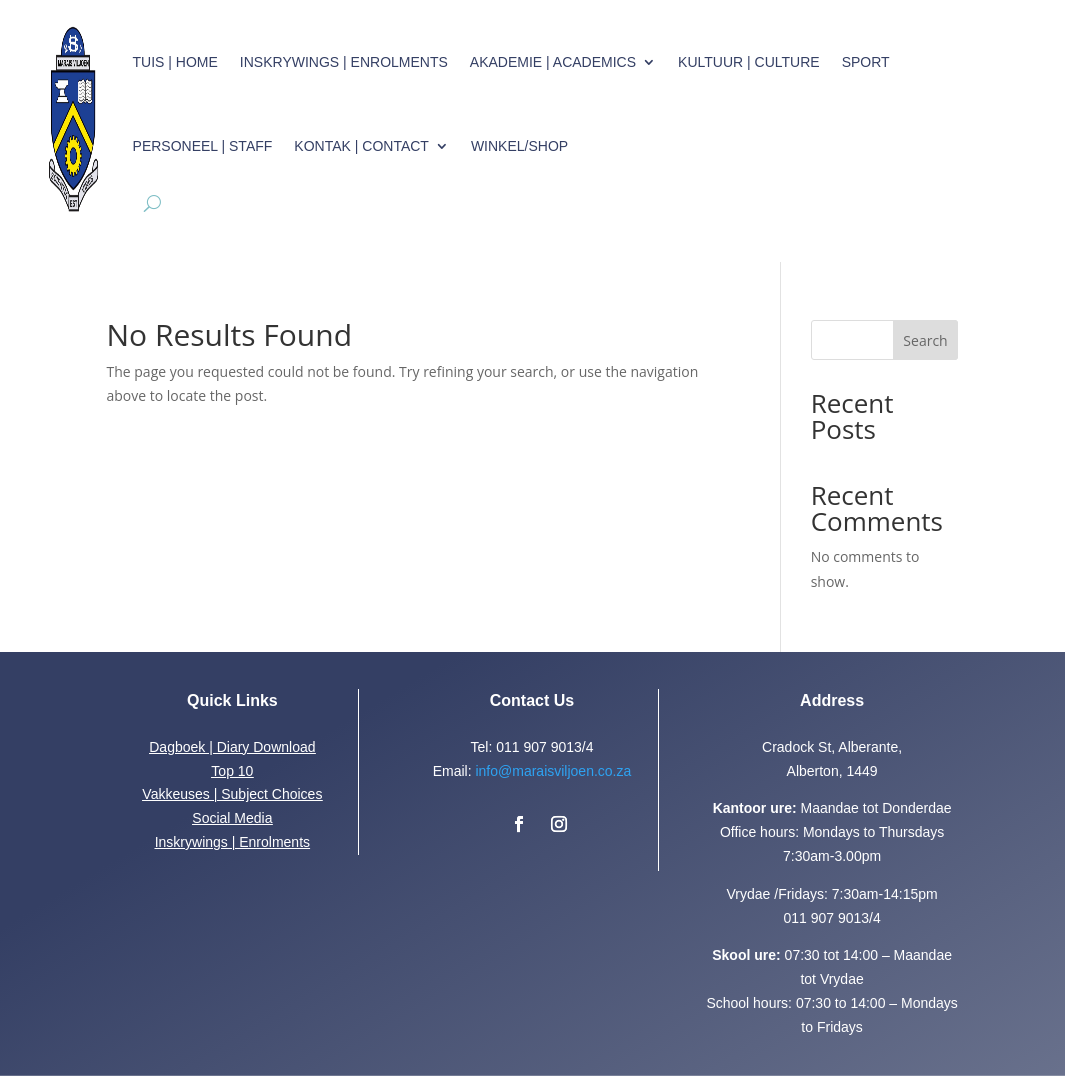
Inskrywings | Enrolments (344, 62)
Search (925, 340)
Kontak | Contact (361, 146)
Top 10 (232, 771)
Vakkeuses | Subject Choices (232, 794)
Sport (866, 62)
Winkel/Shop (519, 146)
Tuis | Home (175, 62)
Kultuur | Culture (749, 62)
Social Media (232, 818)
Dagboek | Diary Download (232, 747)
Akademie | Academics (553, 62)
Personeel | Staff (203, 146)
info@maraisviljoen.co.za (553, 771)
